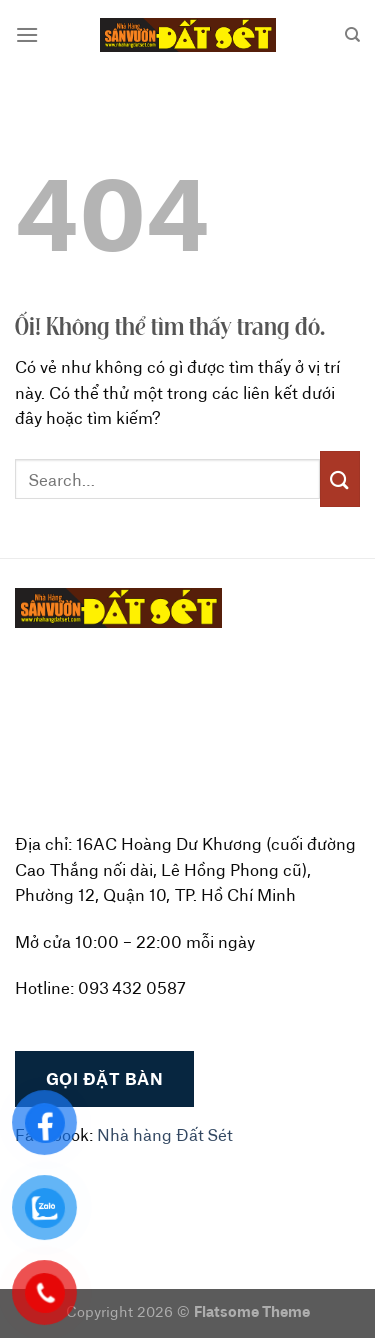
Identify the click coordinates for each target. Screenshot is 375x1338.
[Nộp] (340, 478)
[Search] (352, 35)
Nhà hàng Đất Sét (165, 1134)
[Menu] (27, 34)
